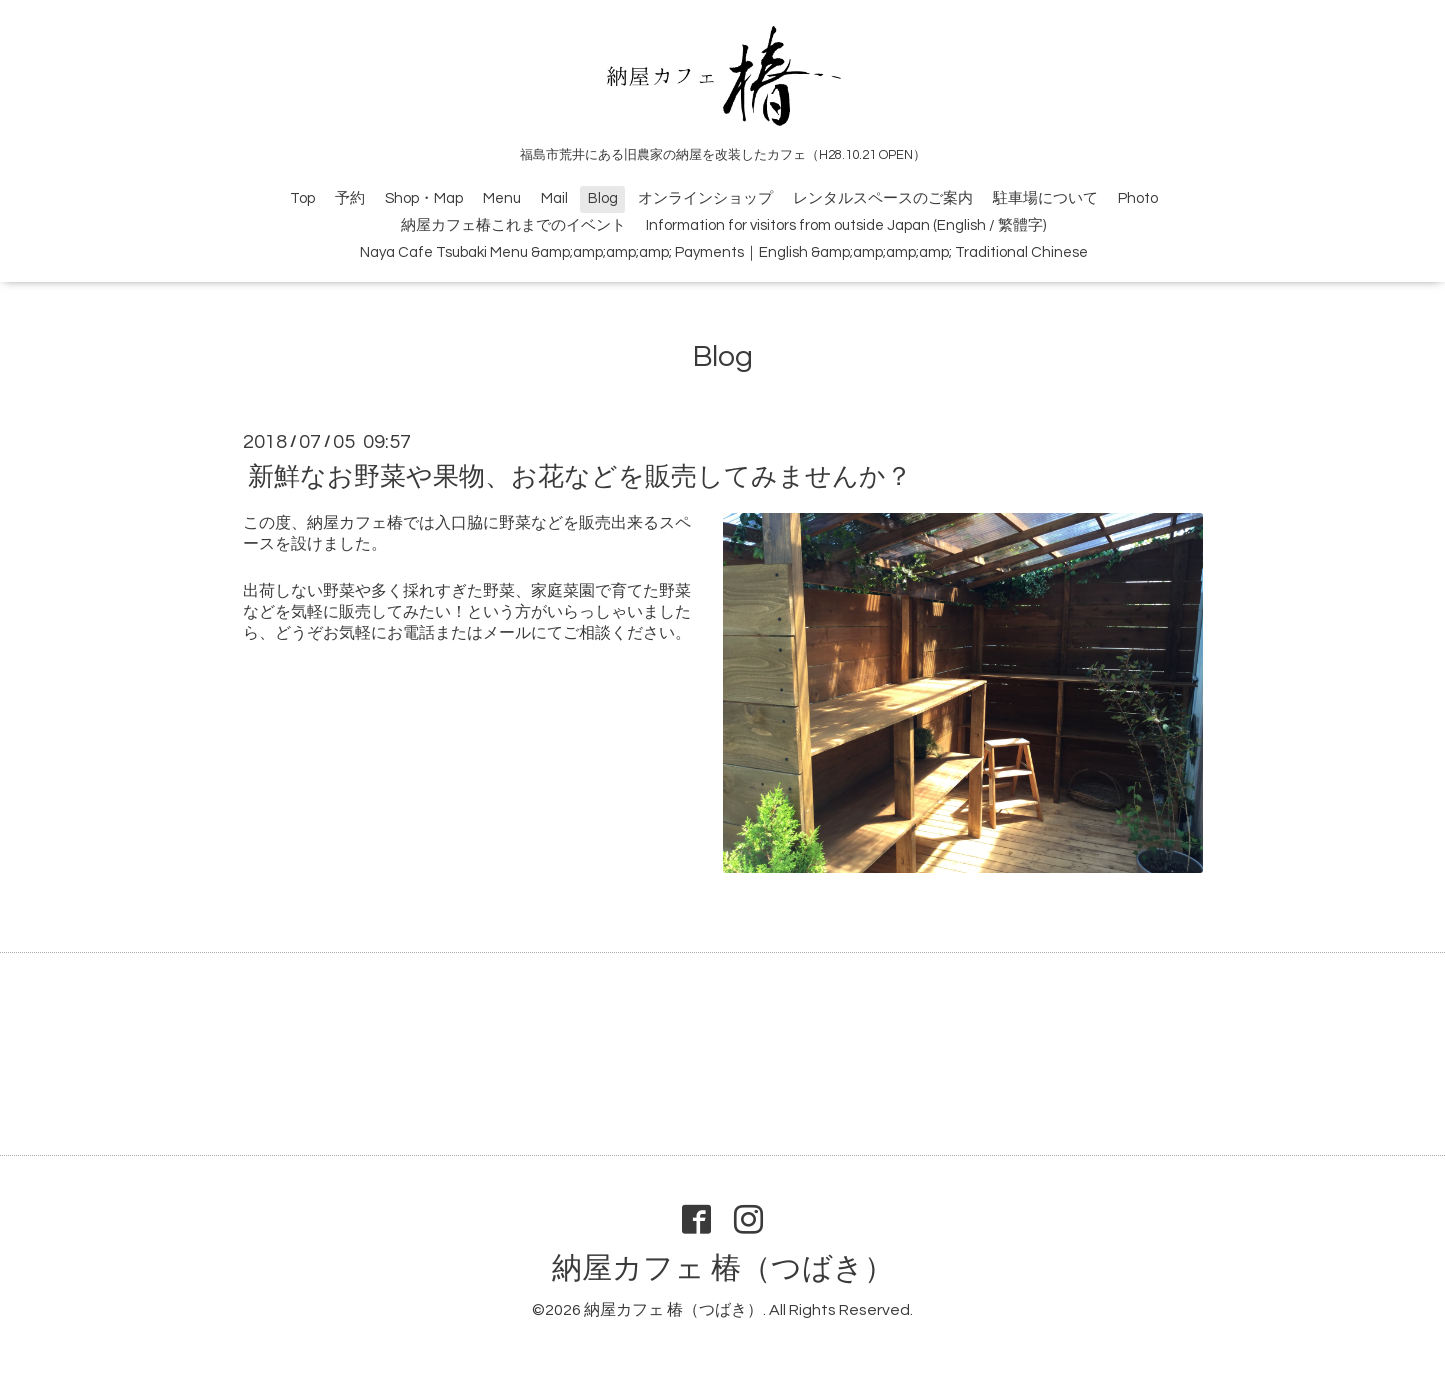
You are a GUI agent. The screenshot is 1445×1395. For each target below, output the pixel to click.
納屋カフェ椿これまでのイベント (513, 225)
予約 (350, 198)
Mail (554, 198)
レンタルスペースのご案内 (883, 198)
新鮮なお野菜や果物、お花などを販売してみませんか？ (580, 477)
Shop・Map (424, 198)
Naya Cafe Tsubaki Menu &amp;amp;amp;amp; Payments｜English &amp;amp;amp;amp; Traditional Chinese (724, 252)
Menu (502, 198)
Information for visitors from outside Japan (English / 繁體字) (846, 225)
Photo (1138, 198)
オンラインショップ (705, 198)
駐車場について (1045, 198)
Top (302, 198)
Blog (603, 198)
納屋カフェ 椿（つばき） (723, 1268)
